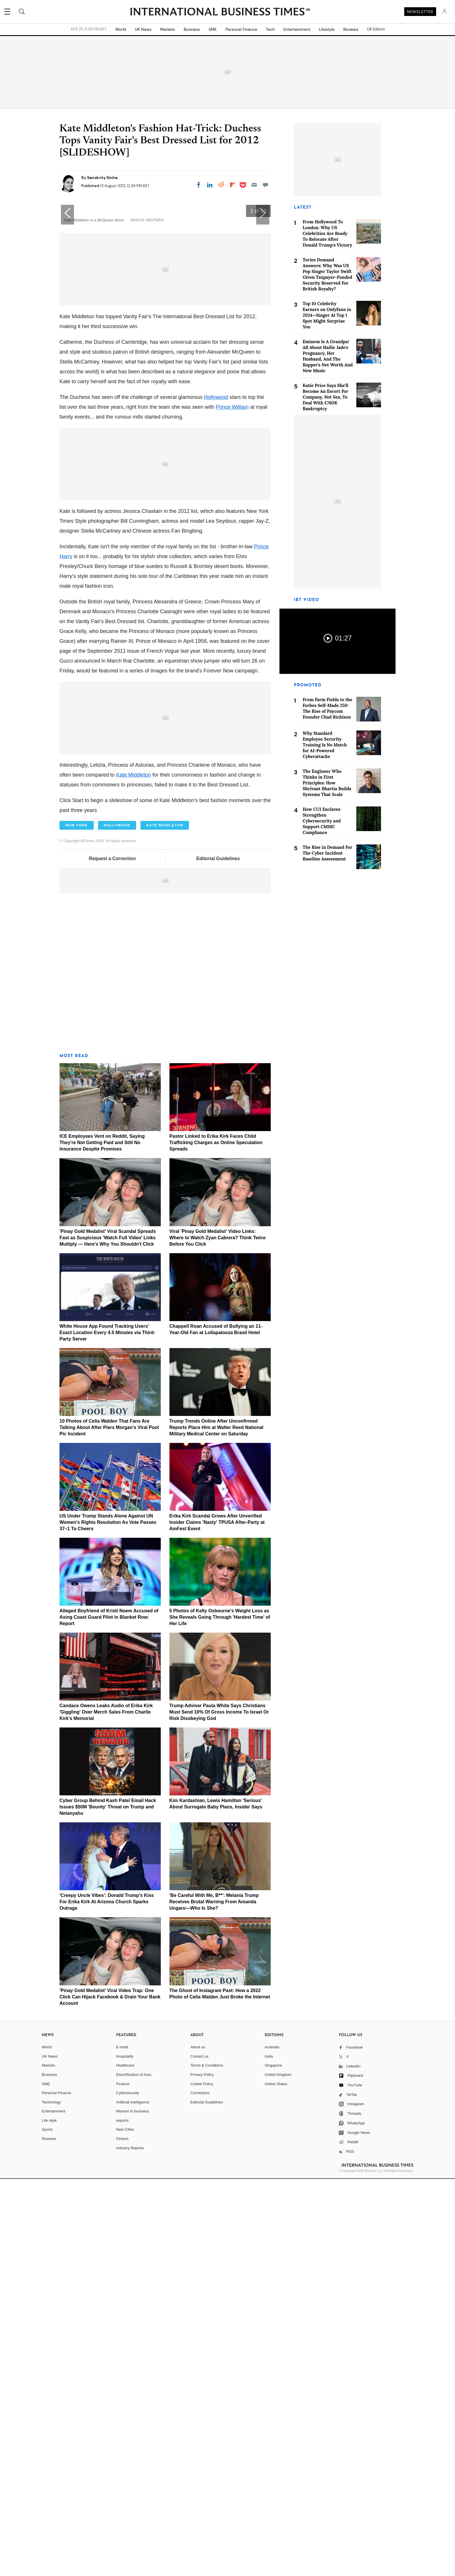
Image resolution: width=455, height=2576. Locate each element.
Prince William (232, 804)
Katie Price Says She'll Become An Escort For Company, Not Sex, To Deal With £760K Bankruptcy (325, 397)
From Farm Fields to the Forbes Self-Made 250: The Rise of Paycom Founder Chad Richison (327, 708)
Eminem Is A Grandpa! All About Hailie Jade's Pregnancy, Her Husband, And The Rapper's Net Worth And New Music (328, 356)
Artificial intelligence (132, 2499)
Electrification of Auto (133, 2472)
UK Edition (376, 29)
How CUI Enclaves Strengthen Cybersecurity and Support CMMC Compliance (322, 820)
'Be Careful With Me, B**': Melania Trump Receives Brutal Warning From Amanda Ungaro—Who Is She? (214, 2299)
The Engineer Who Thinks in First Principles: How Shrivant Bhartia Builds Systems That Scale (327, 782)
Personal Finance (241, 29)
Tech (270, 29)
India (269, 2453)
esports (122, 2517)
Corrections (200, 2490)
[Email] (254, 185)
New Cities (125, 2526)
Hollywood (216, 794)
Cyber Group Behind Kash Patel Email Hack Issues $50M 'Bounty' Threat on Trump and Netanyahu (107, 2204)
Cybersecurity (127, 2490)
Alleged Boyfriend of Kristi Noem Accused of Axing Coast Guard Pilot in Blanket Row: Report (108, 2014)
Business (192, 29)
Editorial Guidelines (218, 1255)
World (120, 29)
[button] (262, 399)
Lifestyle (327, 29)
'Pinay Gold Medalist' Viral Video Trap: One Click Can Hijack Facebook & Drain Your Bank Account (109, 2394)
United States (276, 2481)
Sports (47, 2526)
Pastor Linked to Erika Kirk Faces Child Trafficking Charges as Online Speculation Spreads (216, 1540)
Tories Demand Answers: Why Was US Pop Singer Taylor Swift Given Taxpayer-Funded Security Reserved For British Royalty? (327, 274)
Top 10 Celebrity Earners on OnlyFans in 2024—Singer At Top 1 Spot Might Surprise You (327, 315)
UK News (143, 29)
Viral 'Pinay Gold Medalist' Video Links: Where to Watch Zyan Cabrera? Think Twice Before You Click (217, 1635)
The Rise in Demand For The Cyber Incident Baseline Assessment (327, 853)
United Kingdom (278, 2472)
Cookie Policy (201, 2481)
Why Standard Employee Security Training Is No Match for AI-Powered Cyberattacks (325, 744)
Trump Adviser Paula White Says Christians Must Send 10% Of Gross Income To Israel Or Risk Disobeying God (219, 2109)
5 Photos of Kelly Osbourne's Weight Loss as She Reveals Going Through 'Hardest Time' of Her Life (219, 2014)
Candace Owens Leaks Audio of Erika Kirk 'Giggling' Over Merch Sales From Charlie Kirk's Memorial (106, 2109)
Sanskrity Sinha (102, 177)
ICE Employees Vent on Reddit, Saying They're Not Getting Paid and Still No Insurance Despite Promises (102, 1540)
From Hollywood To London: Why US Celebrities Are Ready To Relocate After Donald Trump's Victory (327, 233)
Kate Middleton (133, 1172)
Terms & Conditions (206, 2462)
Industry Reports (130, 2545)
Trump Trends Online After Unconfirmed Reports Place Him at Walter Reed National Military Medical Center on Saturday (216, 1824)
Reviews (350, 29)
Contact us (199, 2453)
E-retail (122, 2444)
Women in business (132, 2508)
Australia (272, 2444)
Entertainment (297, 29)
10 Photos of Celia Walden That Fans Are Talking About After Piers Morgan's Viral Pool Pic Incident (109, 1824)
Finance (122, 2481)
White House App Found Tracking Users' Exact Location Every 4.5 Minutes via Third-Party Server (107, 1730)
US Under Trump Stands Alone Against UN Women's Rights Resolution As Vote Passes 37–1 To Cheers (107, 1919)
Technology (51, 2499)
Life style (49, 2517)
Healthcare (125, 2462)
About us (197, 2444)
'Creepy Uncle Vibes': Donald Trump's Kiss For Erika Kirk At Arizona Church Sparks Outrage (106, 2299)
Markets (167, 29)
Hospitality (124, 2453)
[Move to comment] (265, 185)
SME (213, 29)
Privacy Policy (202, 2472)
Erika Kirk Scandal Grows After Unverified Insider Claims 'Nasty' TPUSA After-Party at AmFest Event (217, 1919)
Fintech (122, 2536)
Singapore (273, 2462)
